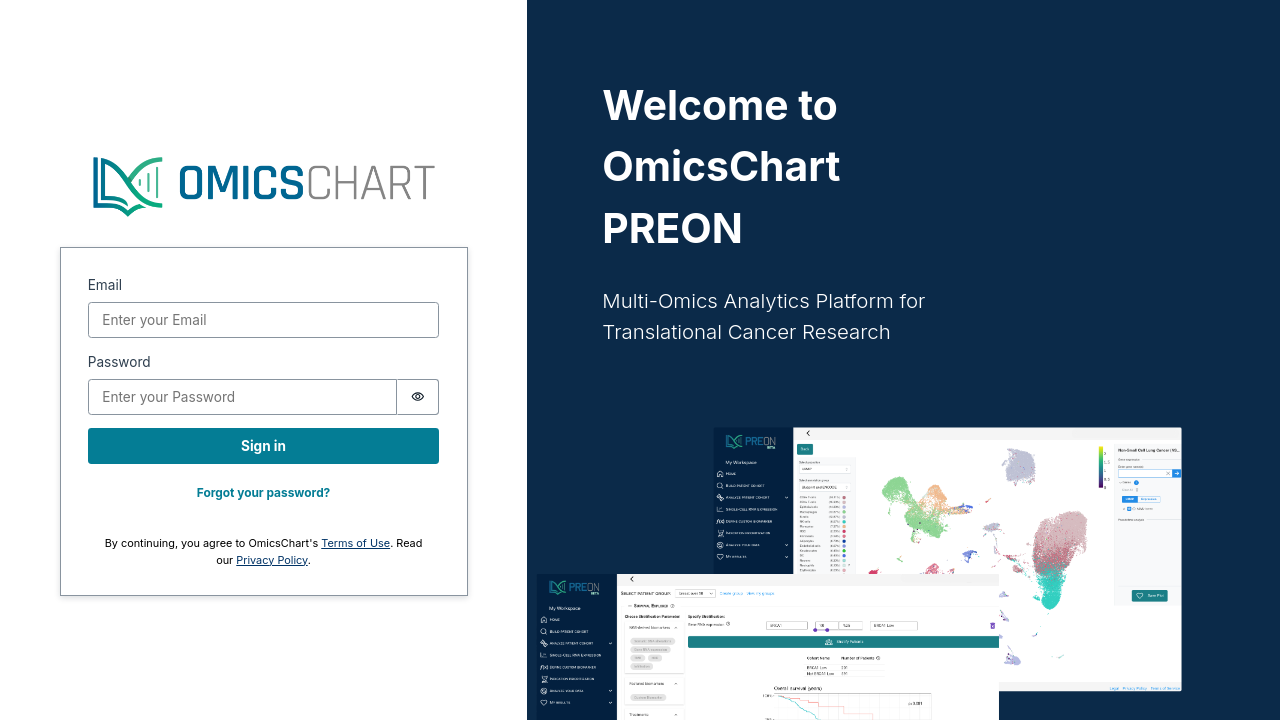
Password (119, 362)
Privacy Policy (271, 560)
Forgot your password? (264, 492)
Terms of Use (355, 543)
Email (105, 285)
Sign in (263, 446)
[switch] (418, 397)
